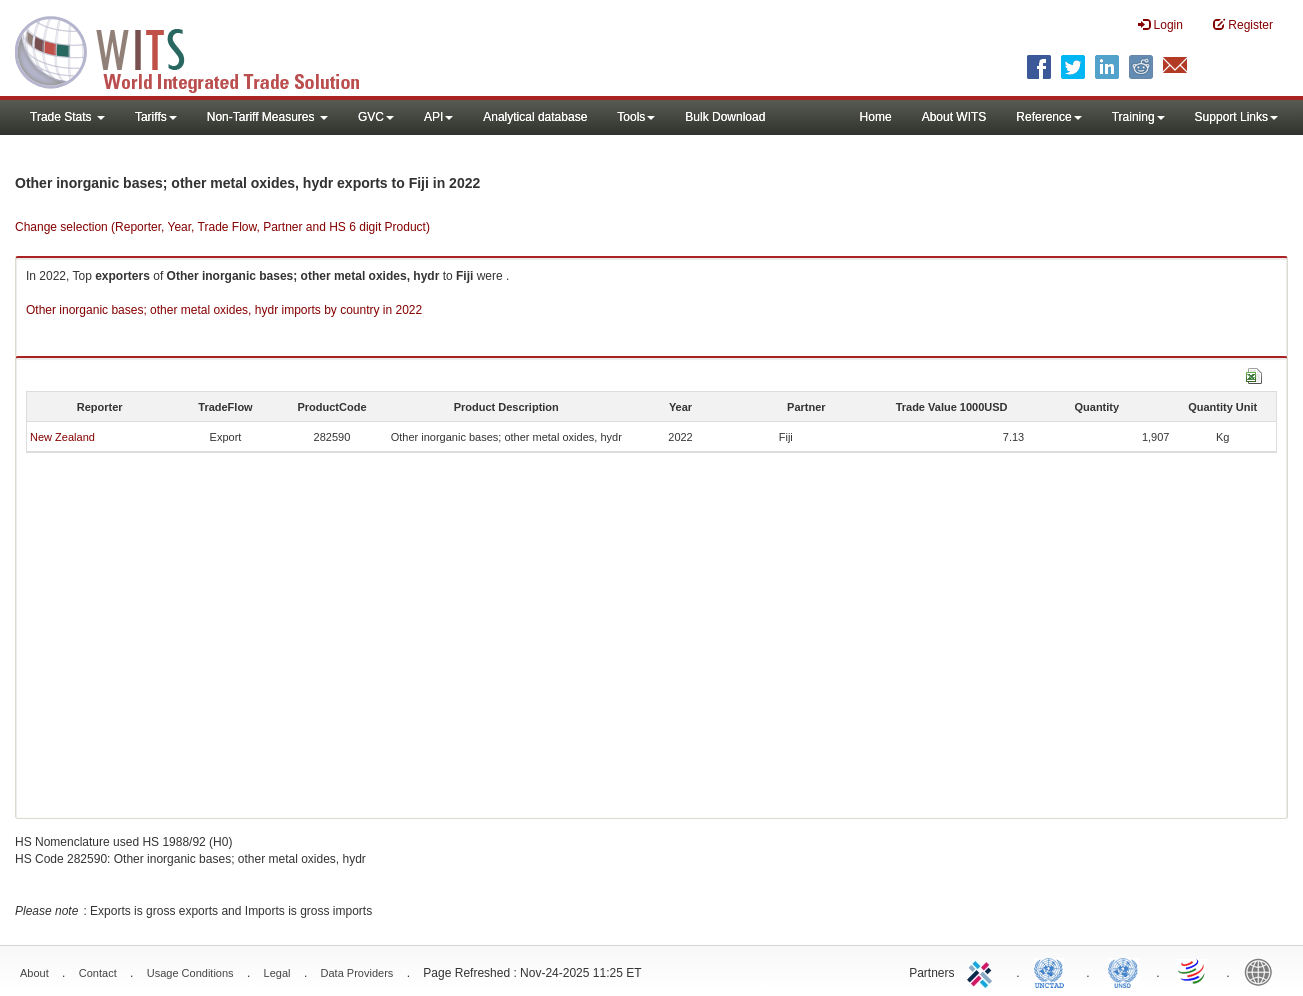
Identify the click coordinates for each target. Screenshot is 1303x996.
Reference (1048, 117)
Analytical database (535, 117)
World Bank (1263, 971)
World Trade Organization (1193, 971)
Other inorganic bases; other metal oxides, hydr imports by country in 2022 (224, 310)
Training (1138, 117)
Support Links (1236, 117)
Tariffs (156, 117)
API (438, 117)
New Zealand (62, 437)
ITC (983, 971)
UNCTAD (1053, 971)
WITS (200, 50)
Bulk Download (725, 117)
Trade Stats (67, 117)
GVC (376, 117)
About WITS (954, 117)
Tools (636, 117)
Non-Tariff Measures (267, 117)
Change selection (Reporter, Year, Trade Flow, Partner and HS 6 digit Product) (222, 227)
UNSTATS (1123, 971)
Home (876, 117)
